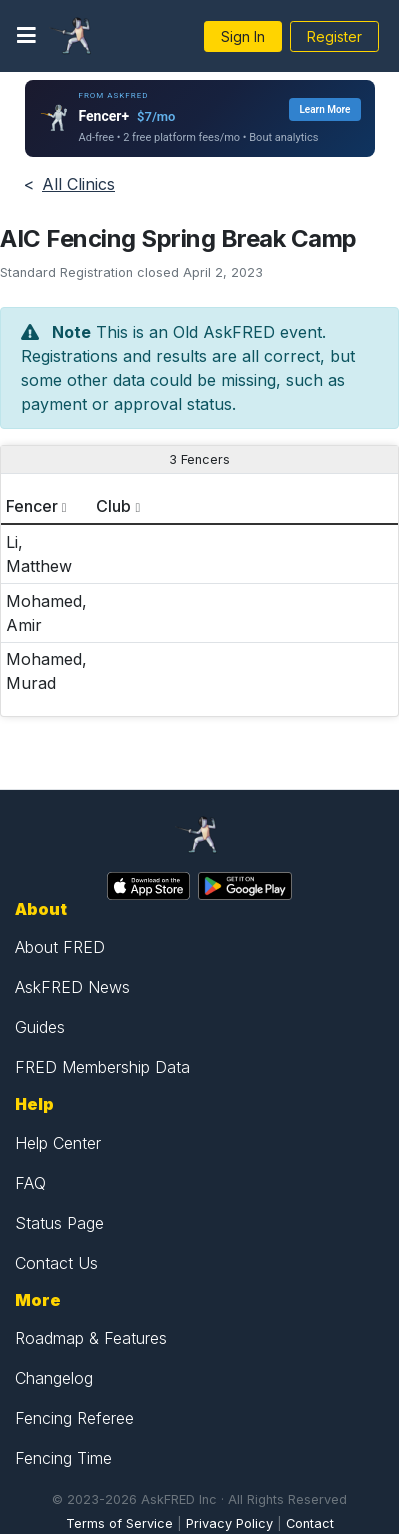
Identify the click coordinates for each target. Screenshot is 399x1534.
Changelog (54, 1378)
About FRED (60, 947)
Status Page (59, 1223)
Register (334, 36)
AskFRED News (72, 987)
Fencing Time (63, 1458)
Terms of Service (119, 1523)
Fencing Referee (74, 1418)
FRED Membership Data (102, 1067)
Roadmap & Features (91, 1338)
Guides (40, 1027)
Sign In (243, 36)
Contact (310, 1523)
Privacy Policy (229, 1523)
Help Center (58, 1143)
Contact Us (56, 1263)
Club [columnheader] (113, 506)
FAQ (30, 1183)
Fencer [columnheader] (32, 506)
